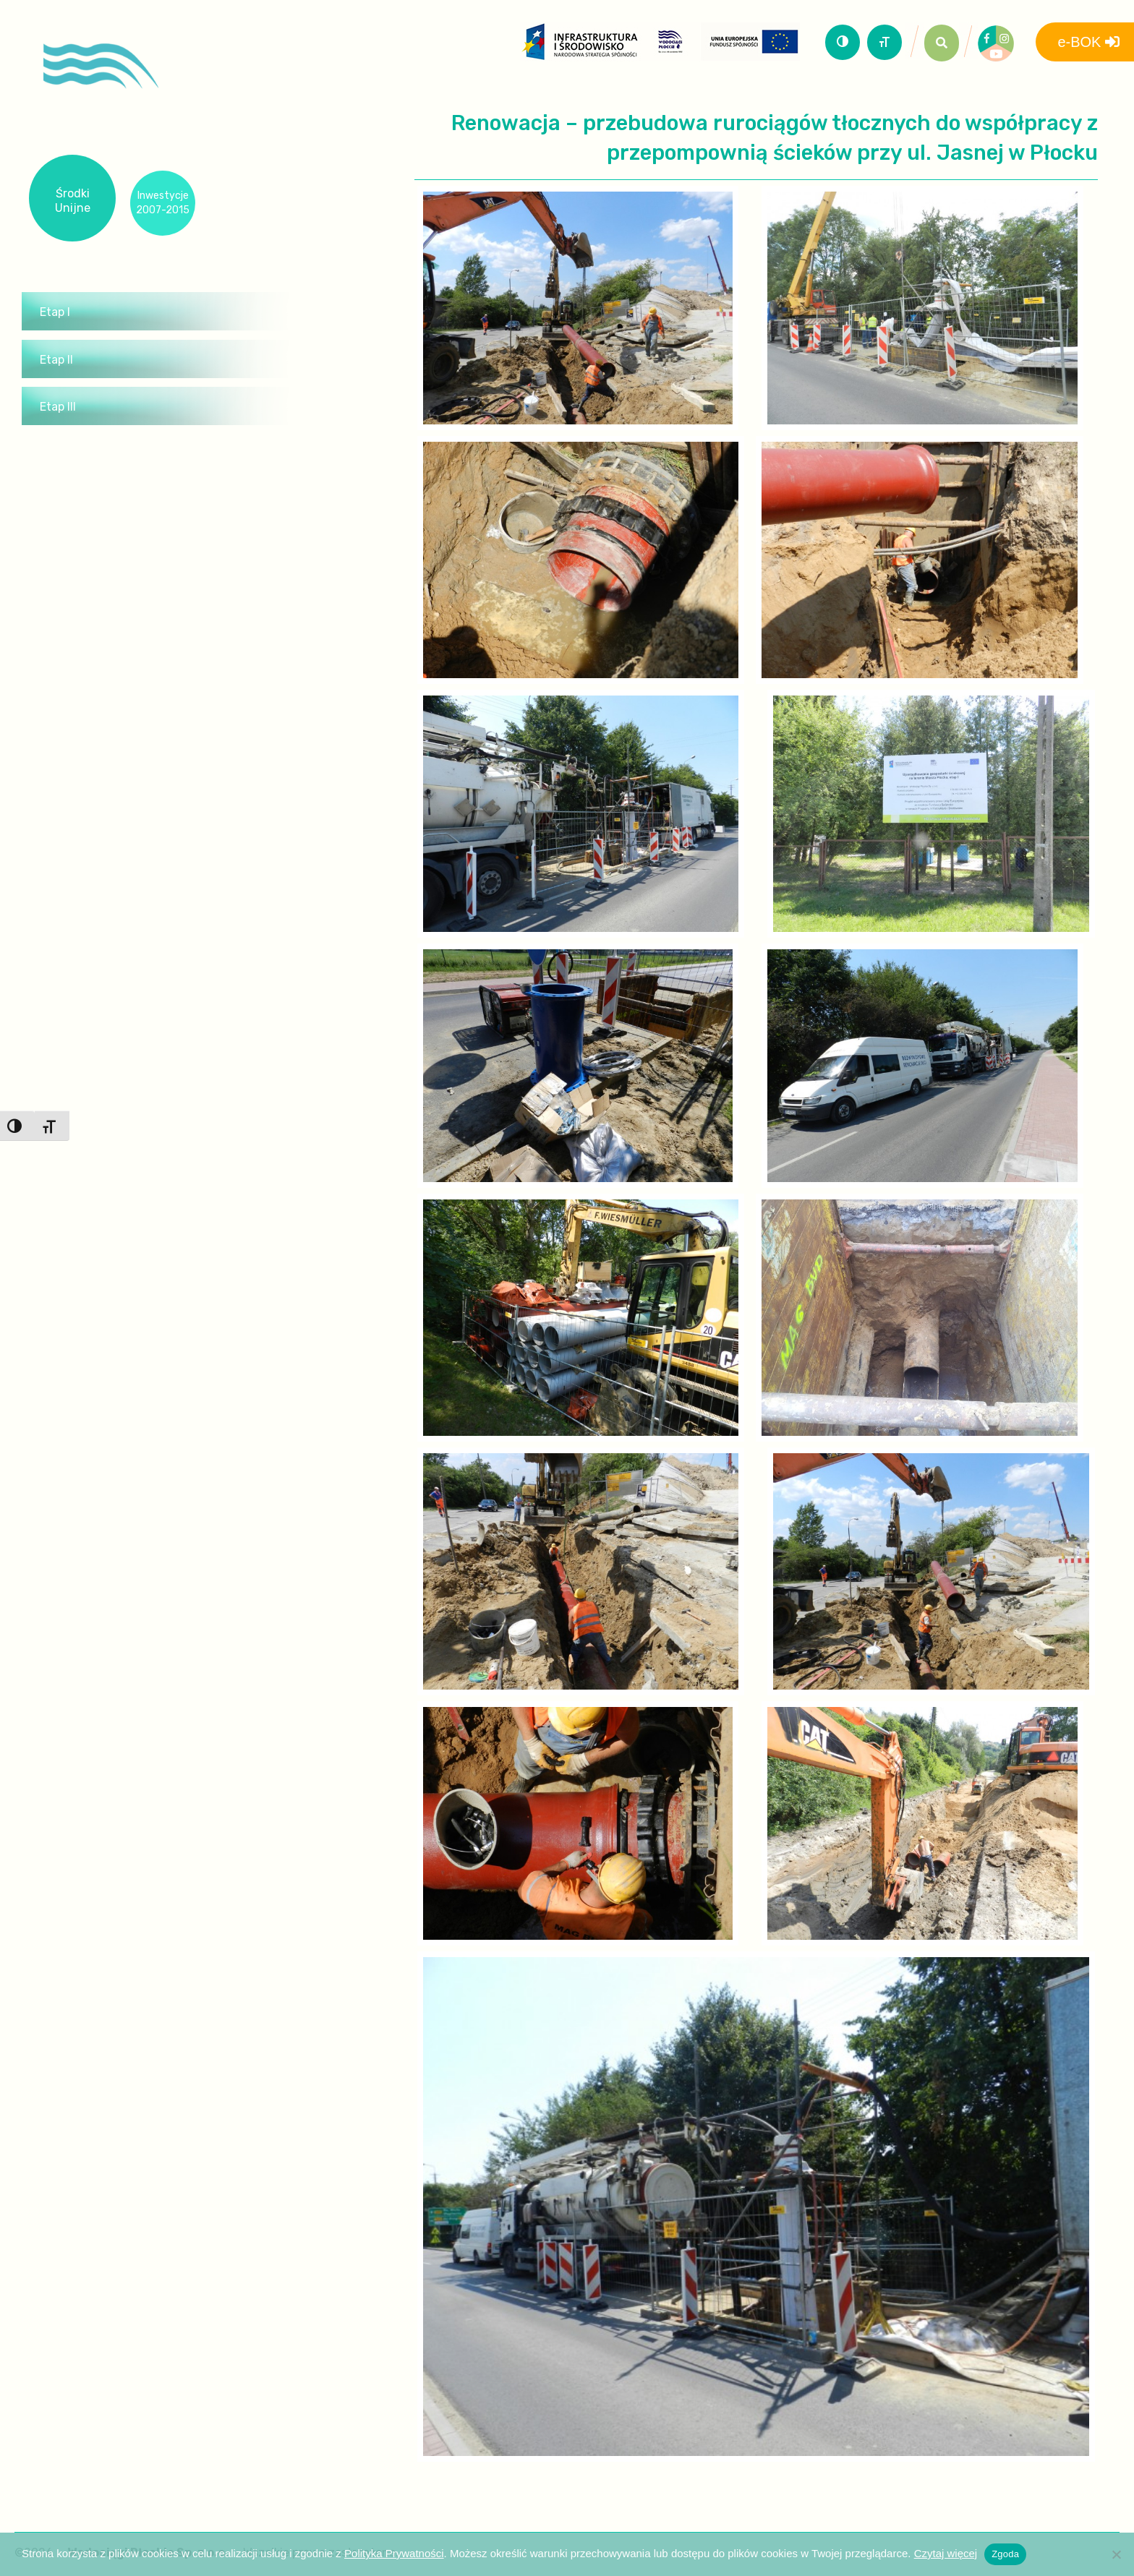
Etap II (56, 360)
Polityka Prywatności (394, 2553)
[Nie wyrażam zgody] (1116, 2554)
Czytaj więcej (946, 2553)
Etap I (55, 312)
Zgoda (1005, 2554)
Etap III (58, 407)
